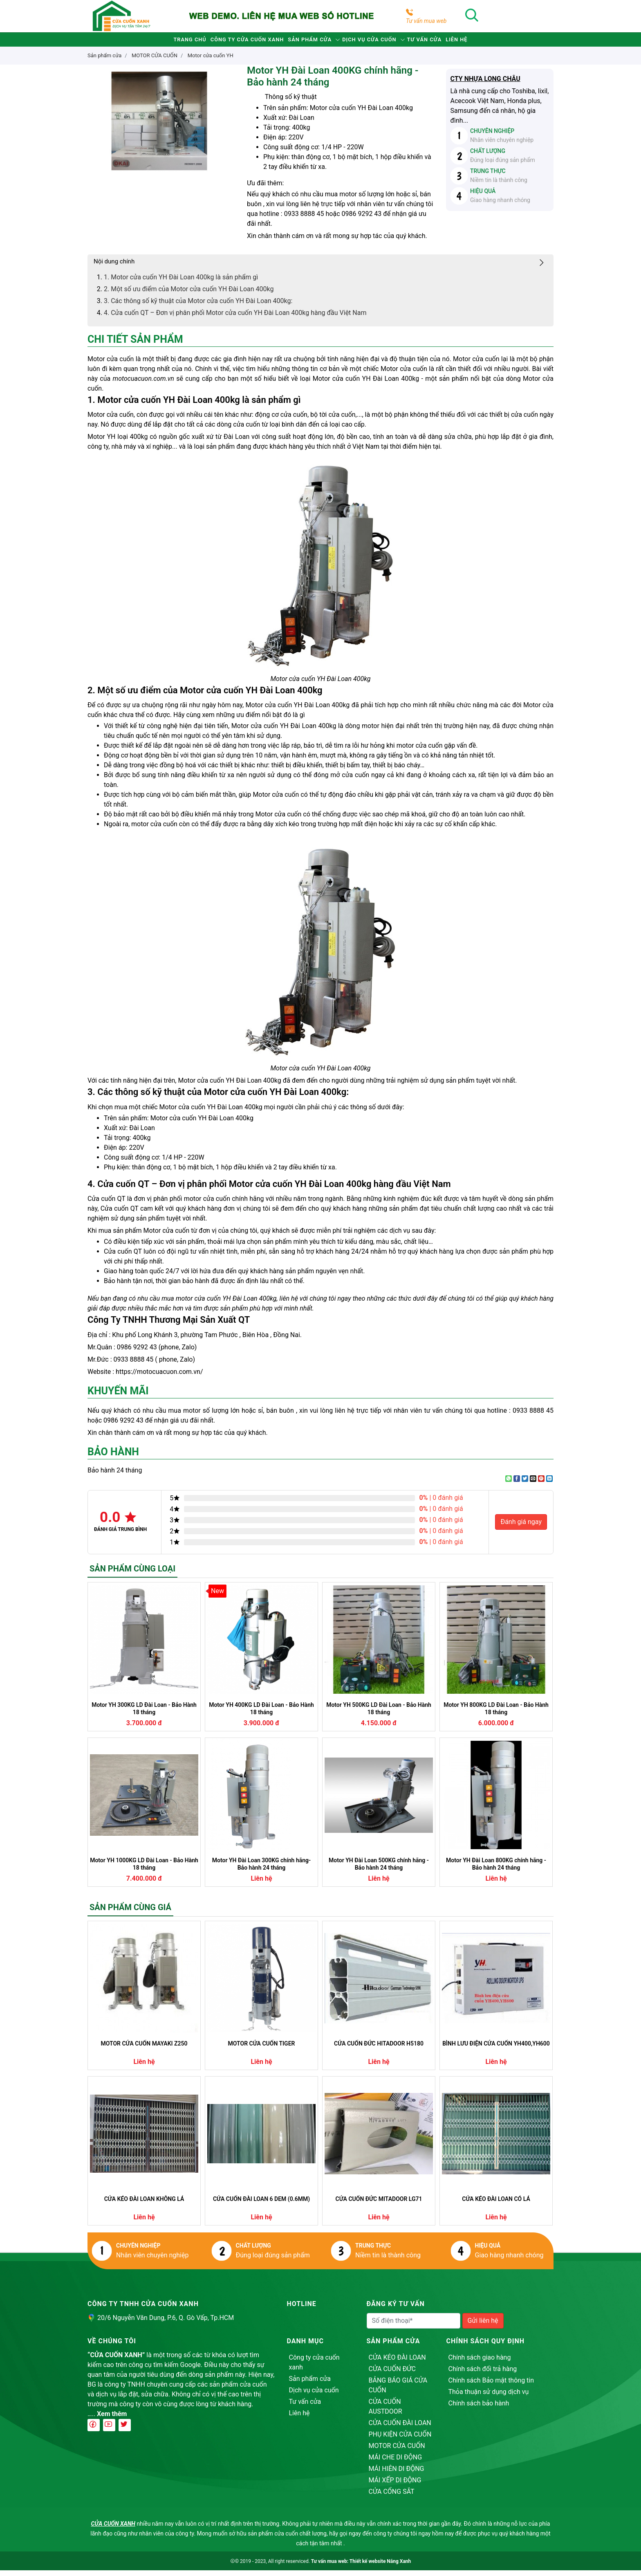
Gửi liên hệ (483, 2326)
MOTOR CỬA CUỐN (397, 2451)
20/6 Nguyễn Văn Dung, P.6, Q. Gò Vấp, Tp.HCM (165, 2323)
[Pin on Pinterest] (541, 1484)
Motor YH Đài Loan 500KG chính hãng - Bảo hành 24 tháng (379, 1870)
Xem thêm (112, 2419)
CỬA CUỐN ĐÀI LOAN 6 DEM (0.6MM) (261, 2204)
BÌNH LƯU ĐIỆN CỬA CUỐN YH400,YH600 (496, 2049)
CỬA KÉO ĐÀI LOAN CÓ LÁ (496, 2204)
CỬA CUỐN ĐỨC (392, 2374)
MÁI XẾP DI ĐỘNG (395, 2486)
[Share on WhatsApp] (508, 1484)
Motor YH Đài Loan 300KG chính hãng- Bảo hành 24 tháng (261, 1870)
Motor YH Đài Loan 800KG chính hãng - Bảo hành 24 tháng (496, 1870)
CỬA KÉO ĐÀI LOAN (397, 2363)
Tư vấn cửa (450, 42)
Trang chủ (150, 42)
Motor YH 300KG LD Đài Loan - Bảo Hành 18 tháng (144, 1714)
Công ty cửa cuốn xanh (224, 42)
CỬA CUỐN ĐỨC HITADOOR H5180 (379, 2049)
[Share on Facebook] (517, 1484)
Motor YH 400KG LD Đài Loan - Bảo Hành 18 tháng (261, 1714)
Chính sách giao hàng (479, 2363)
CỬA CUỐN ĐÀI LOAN (400, 2428)
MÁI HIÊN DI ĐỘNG (396, 2474)
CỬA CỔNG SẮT (392, 2497)
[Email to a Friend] (533, 1484)
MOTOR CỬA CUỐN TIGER (261, 2049)
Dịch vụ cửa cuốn (380, 42)
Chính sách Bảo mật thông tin (491, 2386)
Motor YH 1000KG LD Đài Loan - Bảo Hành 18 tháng (144, 1870)
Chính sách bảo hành (478, 2409)
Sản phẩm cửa (304, 42)
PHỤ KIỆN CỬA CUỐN (400, 2440)
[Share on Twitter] (525, 1484)
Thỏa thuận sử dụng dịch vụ (488, 2397)
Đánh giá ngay (521, 1527)
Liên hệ (497, 42)
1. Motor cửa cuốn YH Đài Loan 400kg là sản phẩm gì (181, 283)
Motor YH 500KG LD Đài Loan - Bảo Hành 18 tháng (378, 1714)
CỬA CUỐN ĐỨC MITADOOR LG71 (379, 2204)
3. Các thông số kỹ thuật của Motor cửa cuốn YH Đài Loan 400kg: (198, 306)
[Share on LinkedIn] (549, 1484)
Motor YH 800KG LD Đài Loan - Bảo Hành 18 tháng (496, 1714)
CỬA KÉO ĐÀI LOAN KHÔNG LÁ (144, 2204)
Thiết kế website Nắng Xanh (380, 2567)
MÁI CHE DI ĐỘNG (395, 2463)
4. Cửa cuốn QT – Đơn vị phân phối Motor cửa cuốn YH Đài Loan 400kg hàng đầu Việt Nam (235, 318)
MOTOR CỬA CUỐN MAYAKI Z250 (144, 2049)
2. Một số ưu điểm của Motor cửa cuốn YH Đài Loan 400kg (189, 295)
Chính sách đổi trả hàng (482, 2374)
